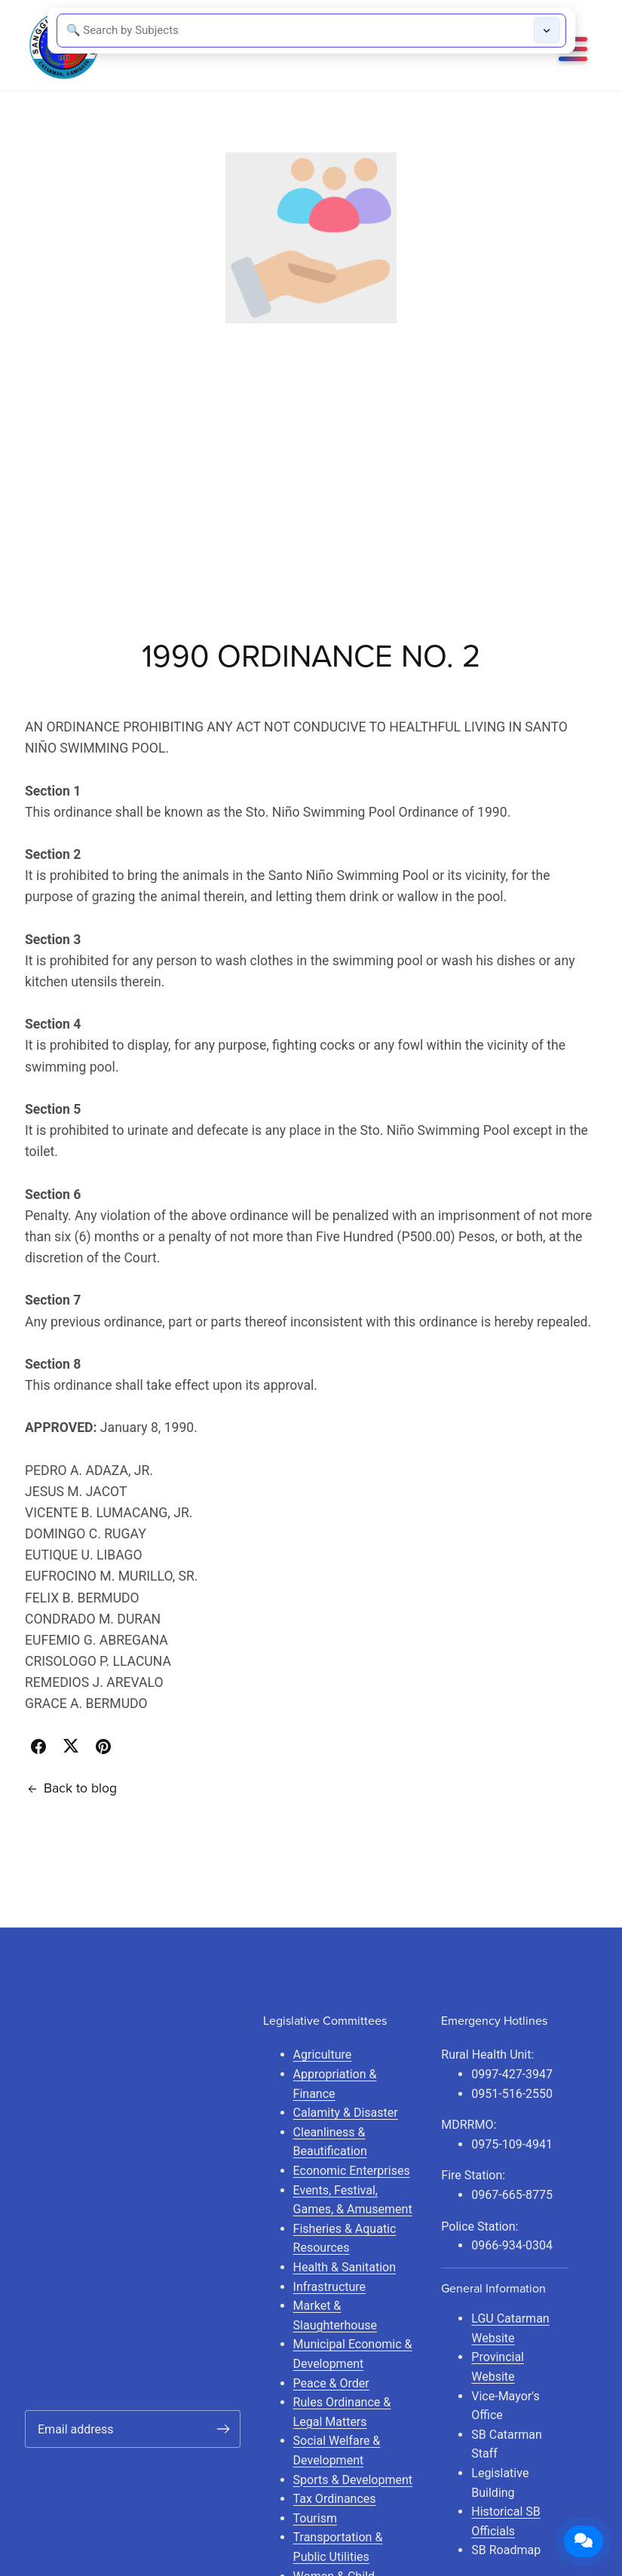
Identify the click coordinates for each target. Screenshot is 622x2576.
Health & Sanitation (344, 2267)
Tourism (315, 2518)
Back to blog (71, 1788)
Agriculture (322, 2054)
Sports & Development (352, 2480)
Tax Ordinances (334, 2499)
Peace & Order (331, 2383)
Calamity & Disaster (345, 2112)
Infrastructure (329, 2287)
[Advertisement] (311, 436)
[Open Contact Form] (583, 2541)
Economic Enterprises (351, 2171)
